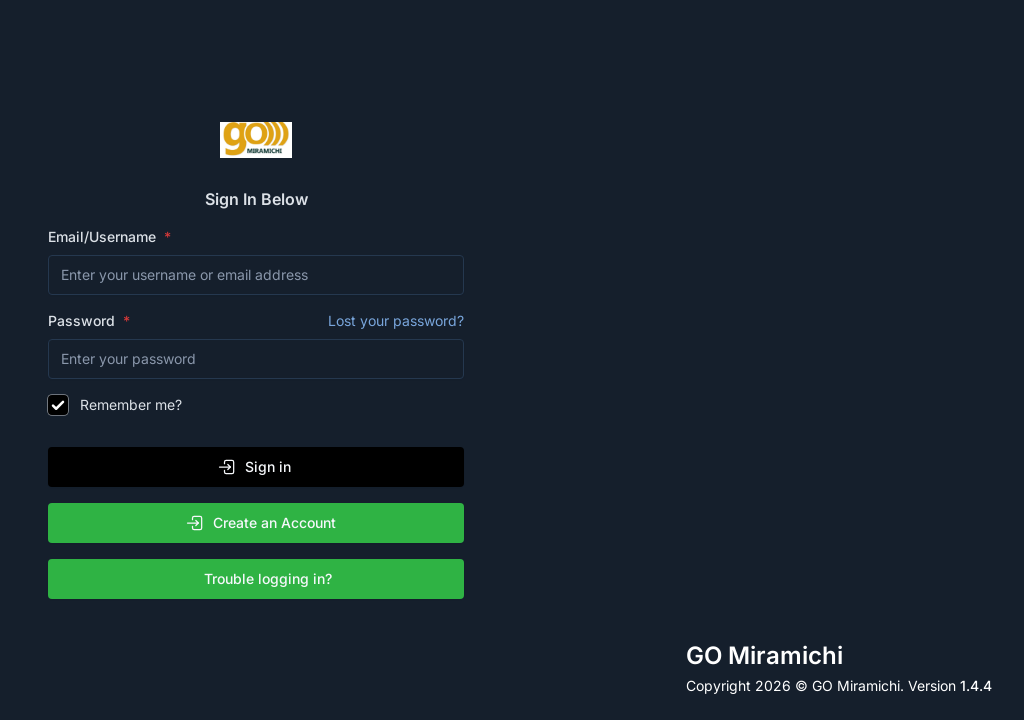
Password (256, 321)
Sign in (254, 467)
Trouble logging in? (260, 579)
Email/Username (104, 236)
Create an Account (260, 523)
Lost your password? (396, 320)
